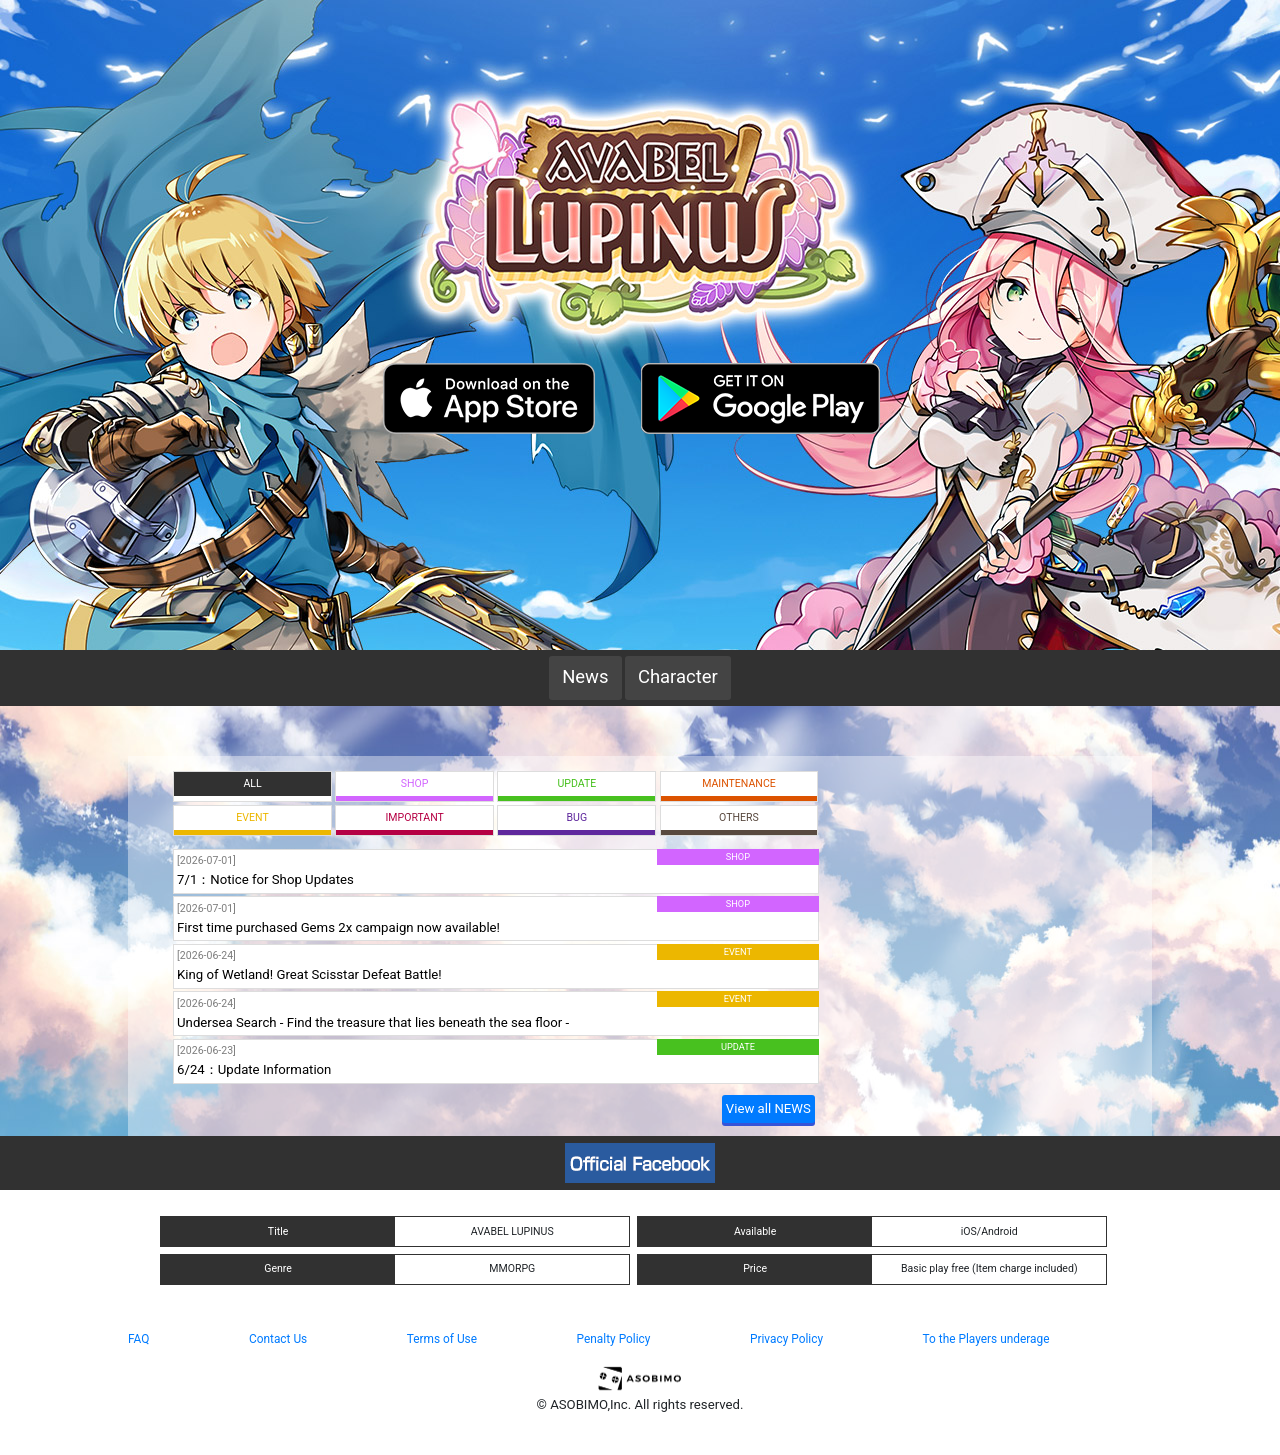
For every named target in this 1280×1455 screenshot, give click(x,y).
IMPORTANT (414, 817)
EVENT (252, 817)
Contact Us (278, 1339)
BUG (577, 817)
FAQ (138, 1339)
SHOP (415, 783)
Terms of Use (442, 1339)
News (585, 677)
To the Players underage (986, 1339)
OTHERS (739, 817)
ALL (252, 783)
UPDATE (576, 783)
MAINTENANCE (739, 783)
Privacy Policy (786, 1339)
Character (678, 677)
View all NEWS (768, 1108)
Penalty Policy (614, 1339)
